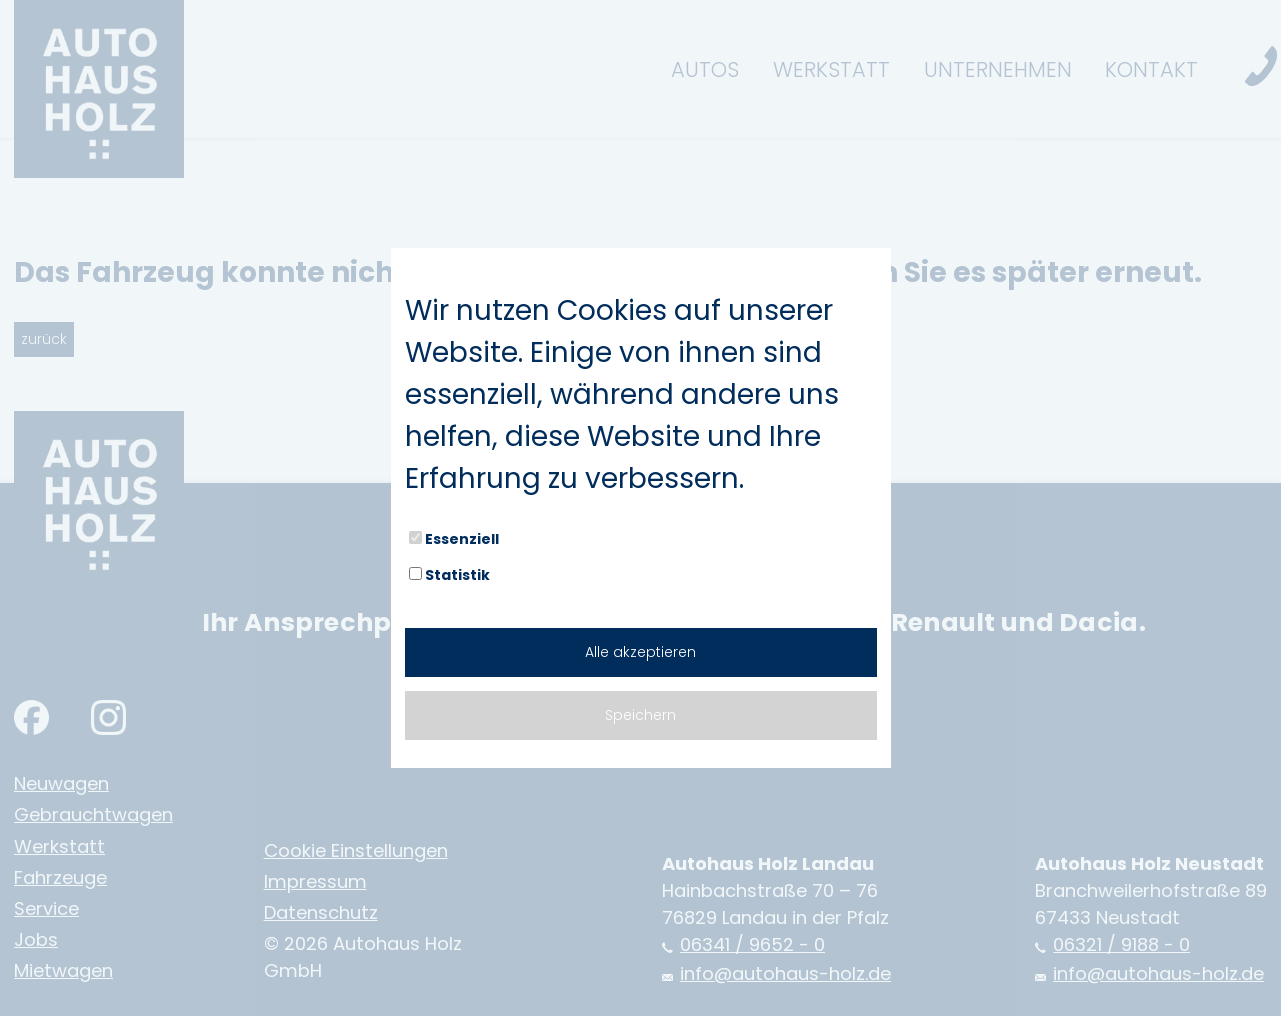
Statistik (449, 575)
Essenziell (454, 539)
